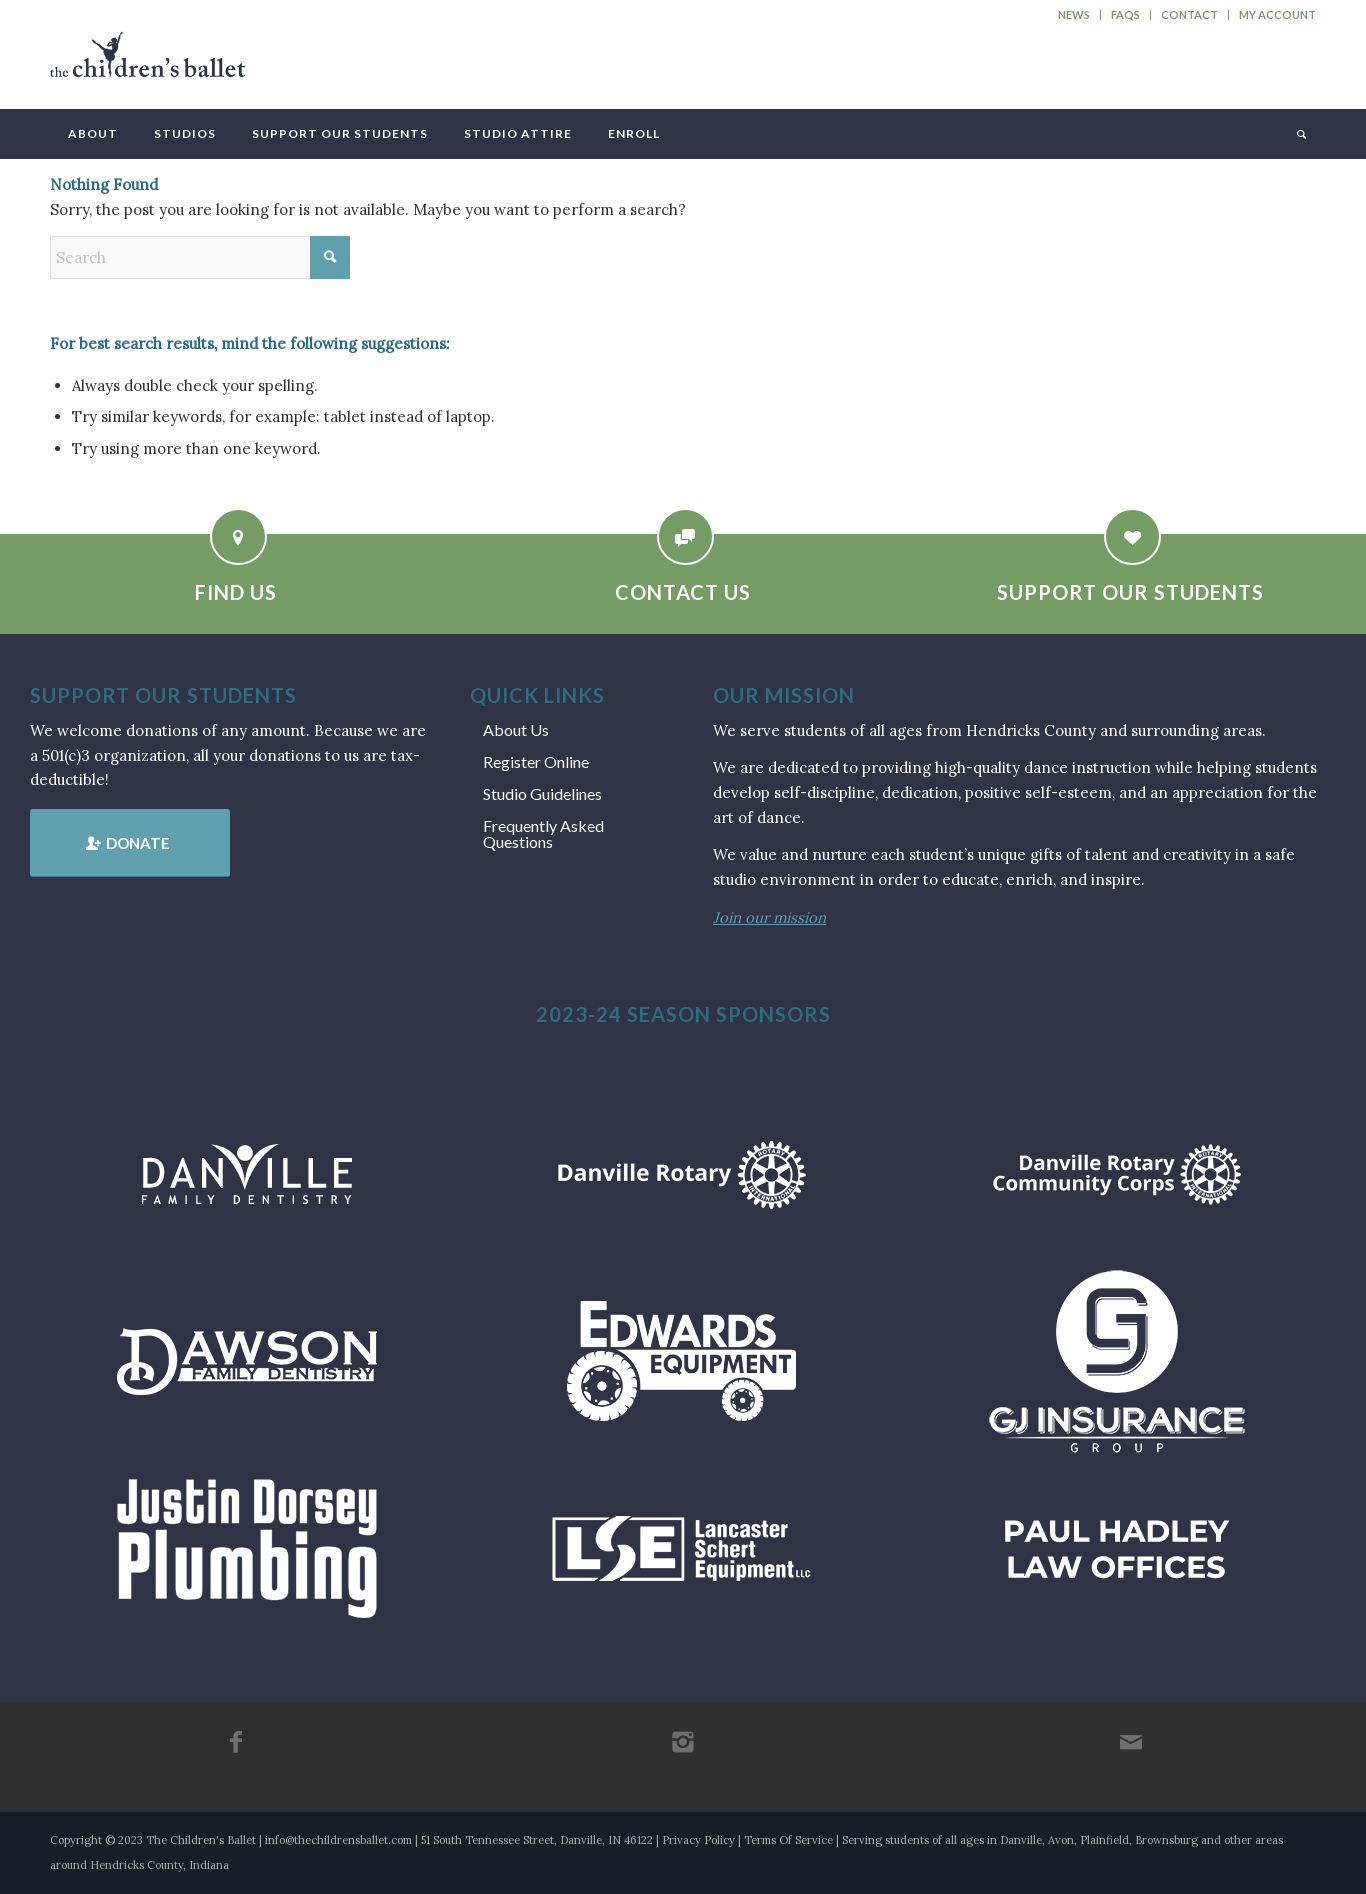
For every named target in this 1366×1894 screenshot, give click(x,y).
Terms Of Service (788, 1840)
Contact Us (683, 592)
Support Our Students (1130, 592)
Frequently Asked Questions (543, 833)
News (1074, 14)
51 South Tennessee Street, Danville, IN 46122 (537, 1840)
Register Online (536, 761)
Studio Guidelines (542, 793)
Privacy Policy (698, 1840)
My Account (1277, 14)
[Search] (1300, 134)
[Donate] (130, 843)
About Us (516, 729)
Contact (1189, 14)
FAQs (1125, 14)
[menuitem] (1074, 15)
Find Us (236, 592)
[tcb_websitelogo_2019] (148, 64)
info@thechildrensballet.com (338, 1840)
